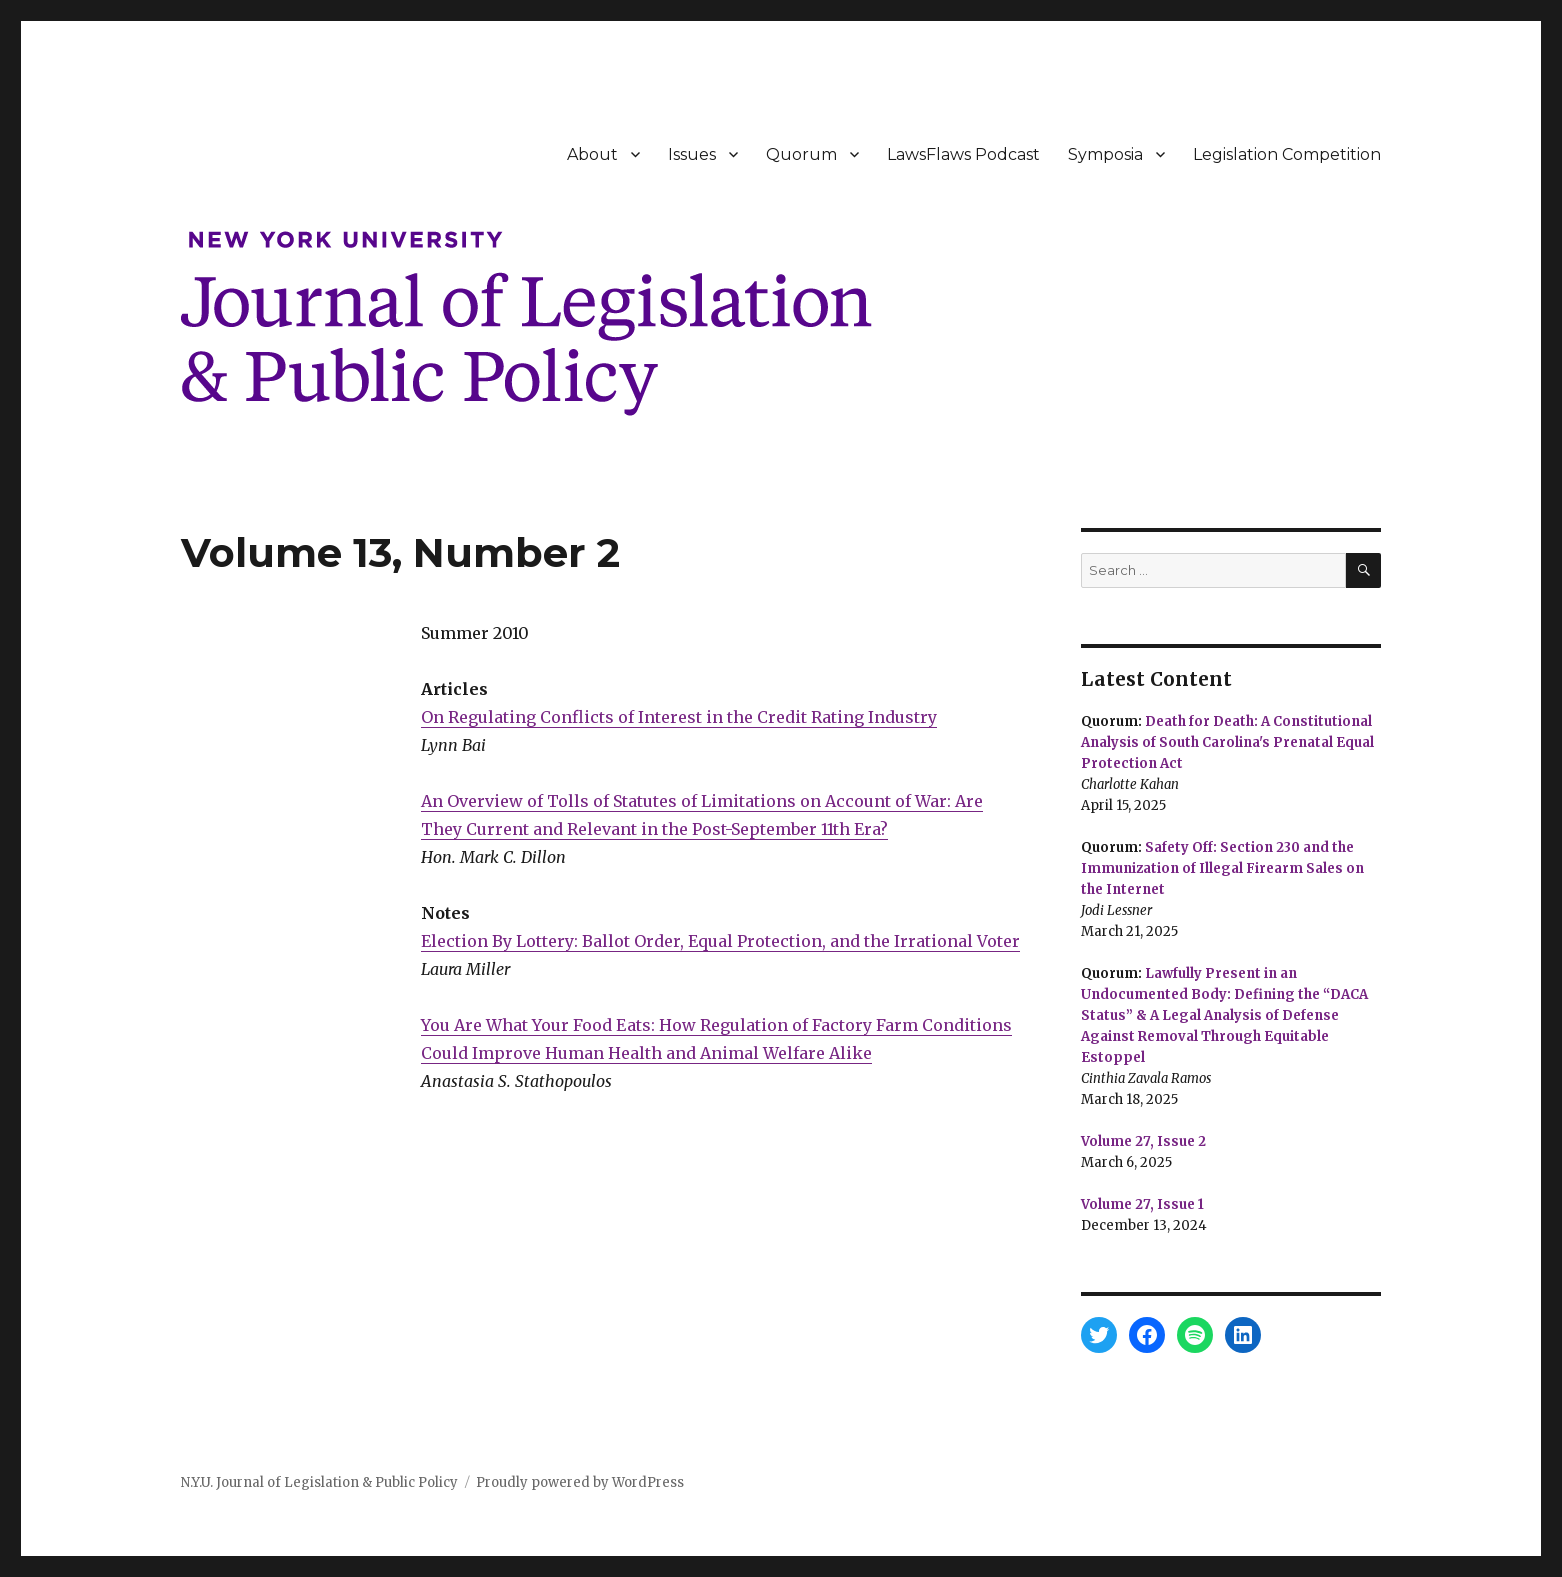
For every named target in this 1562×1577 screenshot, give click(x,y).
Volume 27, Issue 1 (1142, 1204)
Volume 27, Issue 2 (1143, 1141)
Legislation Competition (1287, 154)
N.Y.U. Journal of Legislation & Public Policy (319, 1482)
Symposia (1105, 154)
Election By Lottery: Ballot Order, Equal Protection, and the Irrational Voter (720, 941)
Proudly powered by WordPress (580, 1482)
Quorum (801, 154)
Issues (692, 154)
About (592, 154)
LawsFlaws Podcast (963, 154)
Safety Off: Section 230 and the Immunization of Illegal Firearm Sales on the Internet (1222, 868)
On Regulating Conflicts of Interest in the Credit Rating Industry (679, 717)
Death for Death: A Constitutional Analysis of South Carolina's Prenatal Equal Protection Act (1227, 742)
